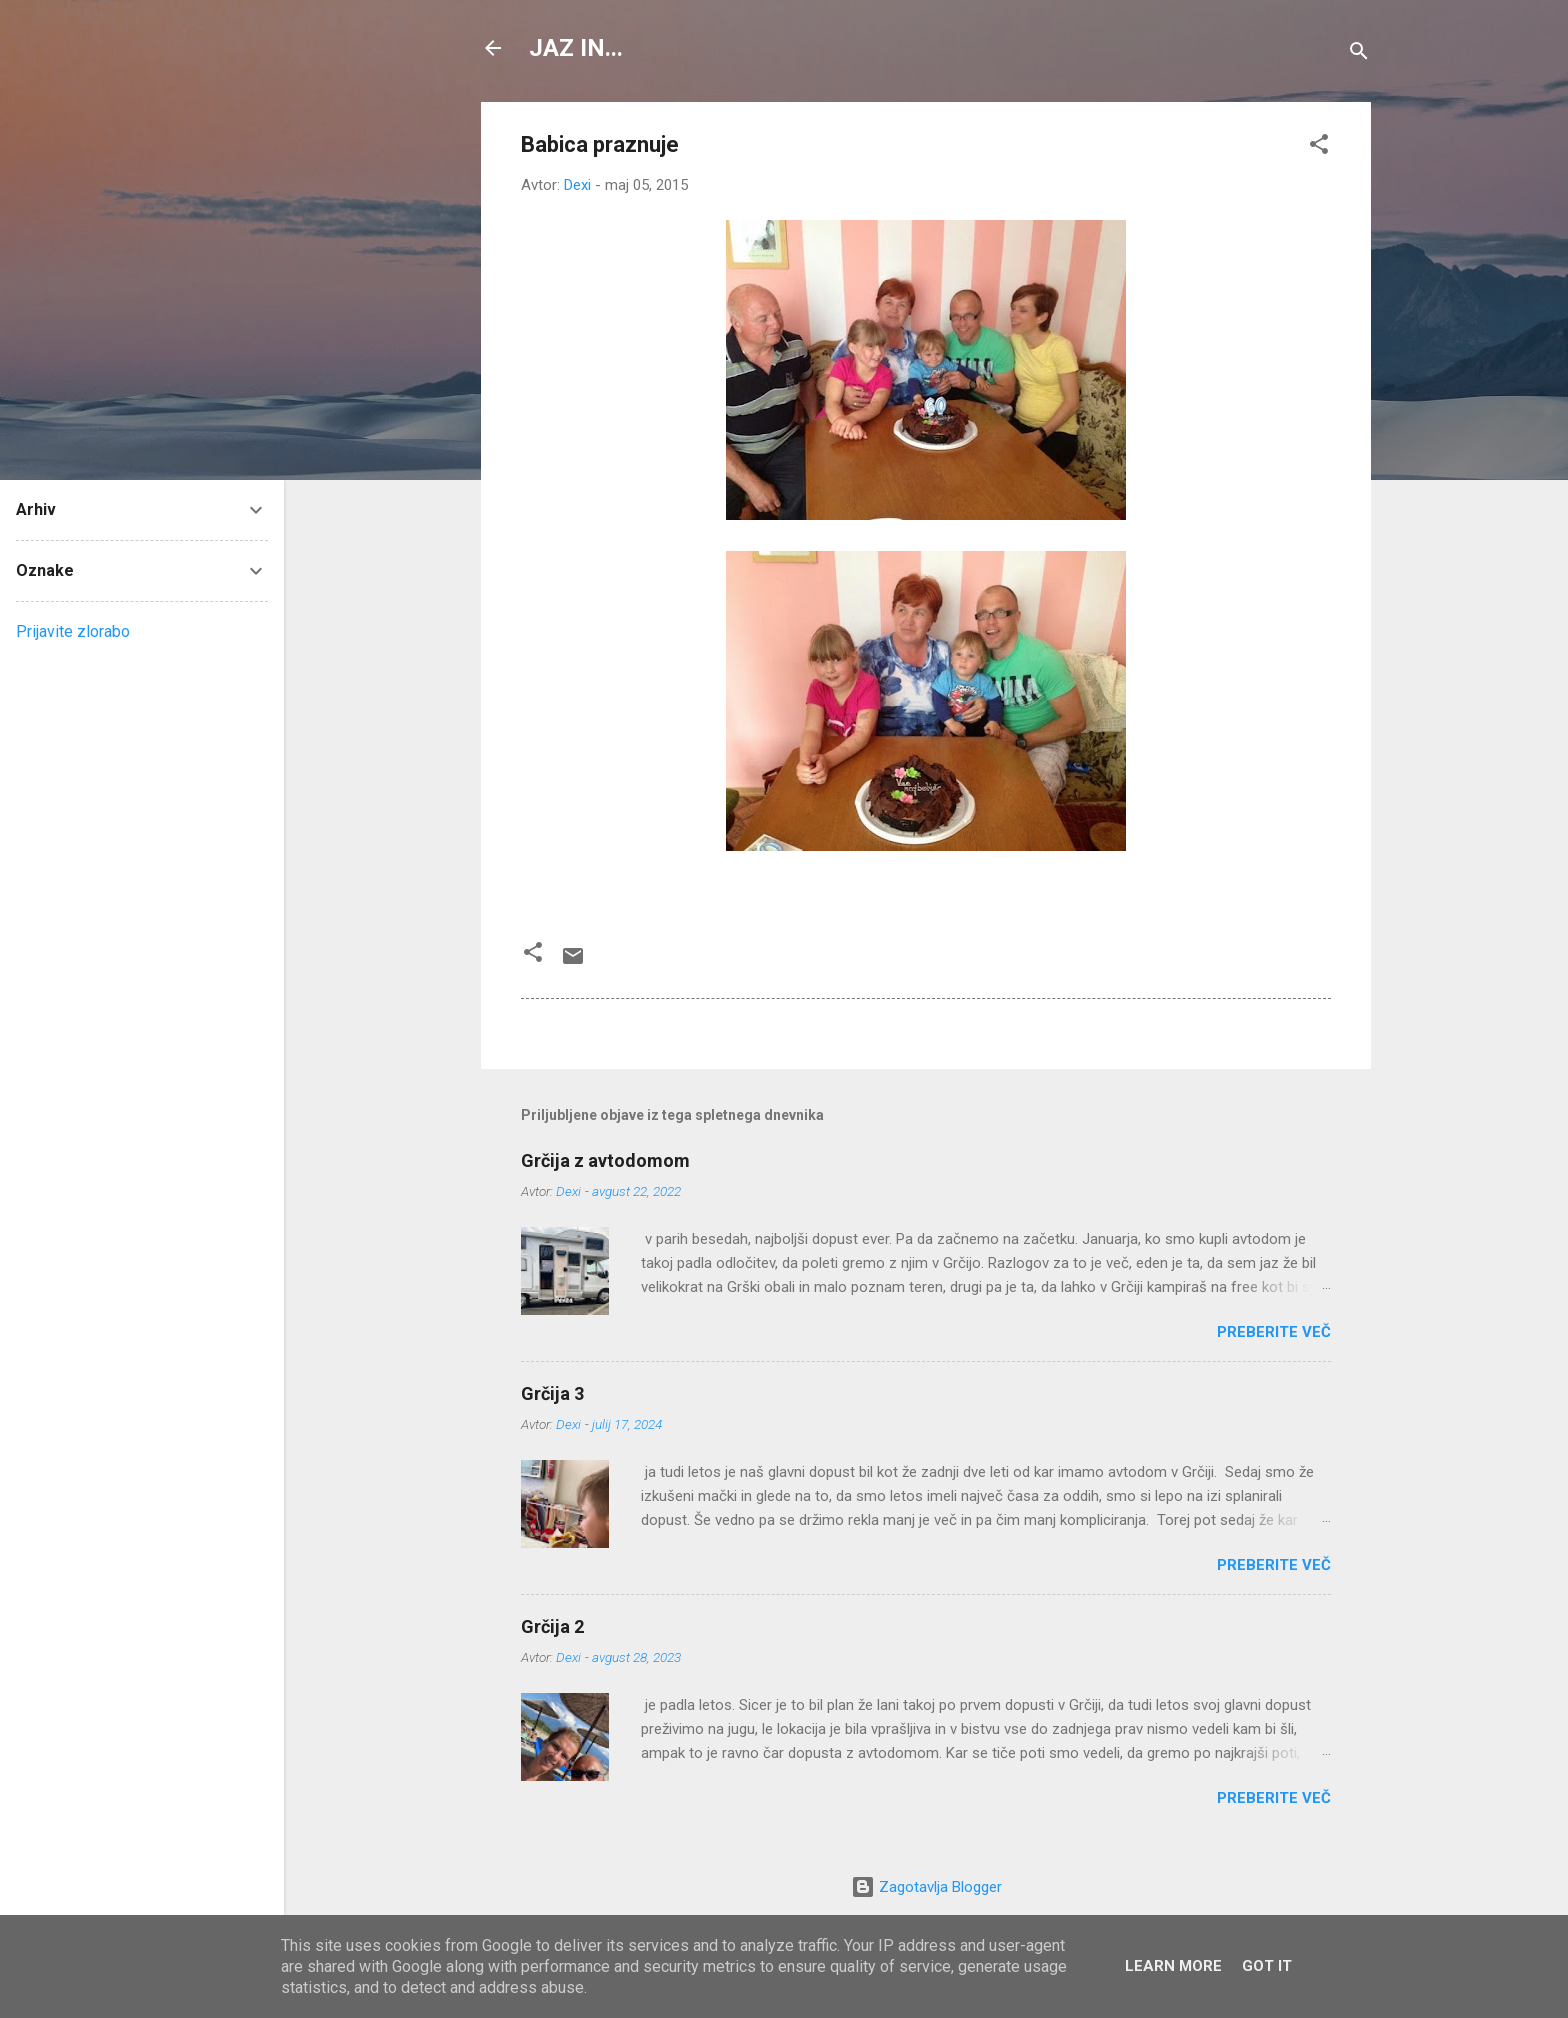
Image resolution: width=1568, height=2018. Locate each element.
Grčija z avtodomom (605, 1160)
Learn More (1173, 1966)
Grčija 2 (552, 1626)
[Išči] (1359, 54)
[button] (1319, 147)
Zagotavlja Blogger (926, 1887)
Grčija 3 (552, 1393)
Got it (1267, 1966)
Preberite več (1274, 1332)
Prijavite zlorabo (73, 631)
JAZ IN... (576, 48)
